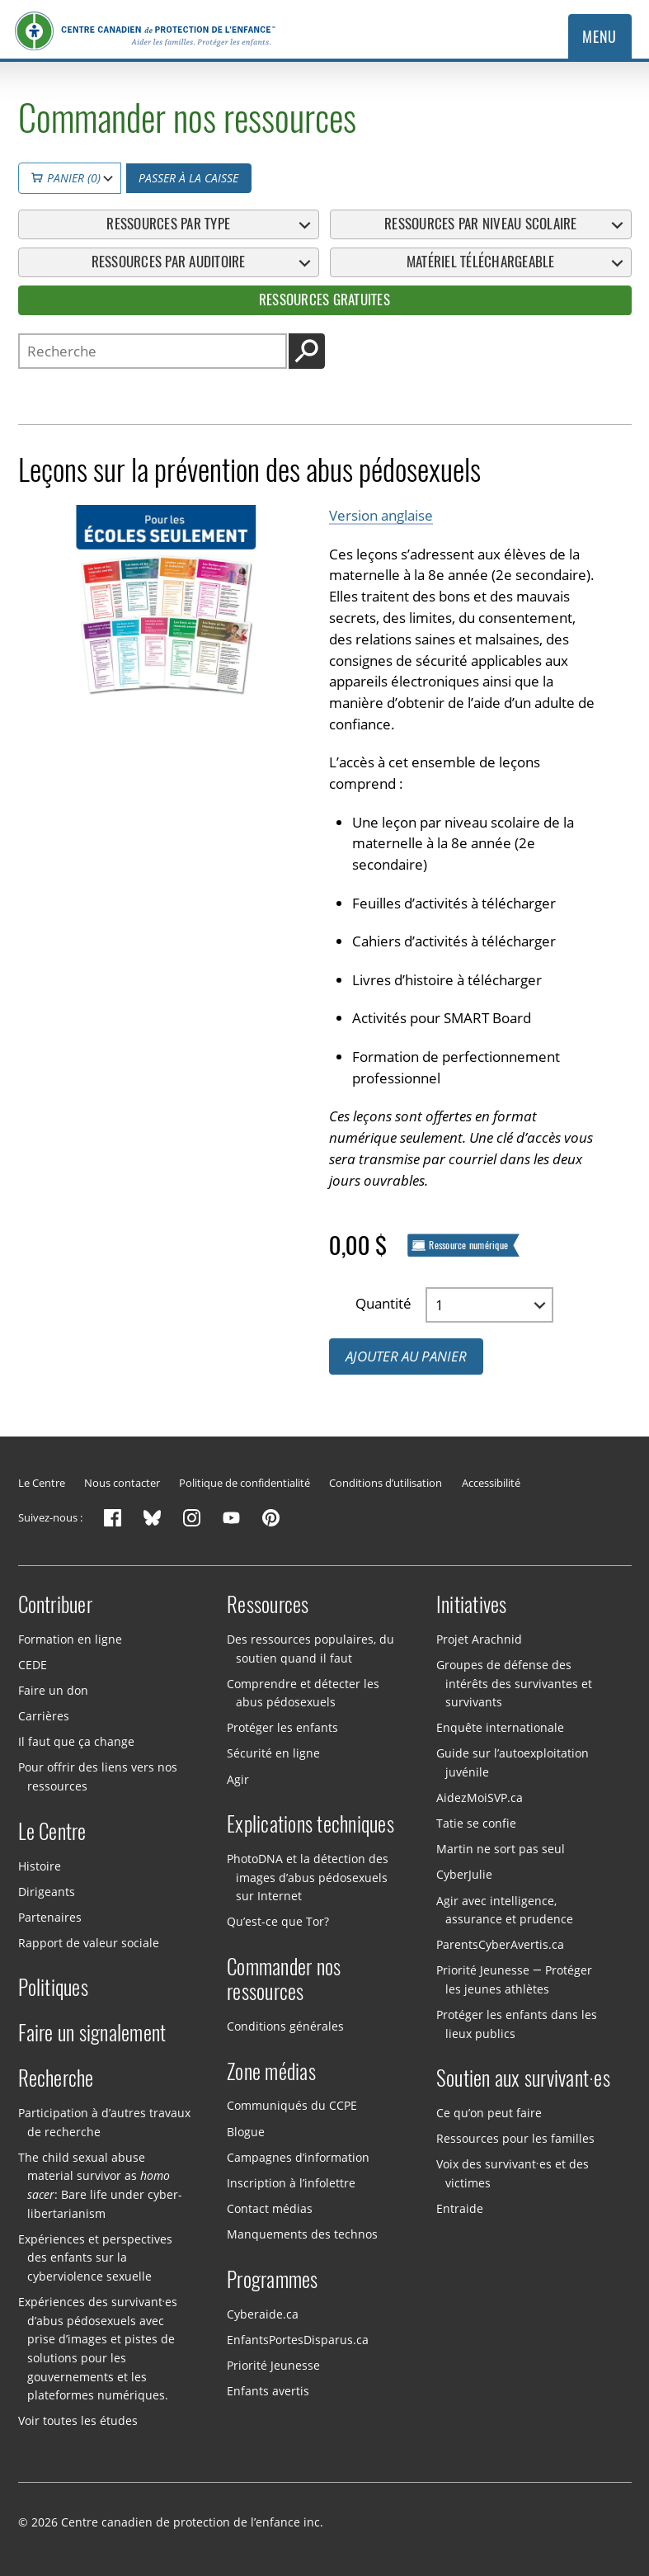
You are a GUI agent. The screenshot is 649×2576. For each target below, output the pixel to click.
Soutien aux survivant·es (523, 2078)
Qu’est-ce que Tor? (278, 1921)
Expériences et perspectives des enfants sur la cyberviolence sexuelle (95, 2257)
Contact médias (270, 2208)
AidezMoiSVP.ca (479, 1797)
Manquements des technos (302, 2234)
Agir (238, 1778)
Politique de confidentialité (244, 1482)
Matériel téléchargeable (481, 261)
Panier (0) (65, 178)
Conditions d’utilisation (385, 1482)
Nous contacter (122, 1482)
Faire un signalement (92, 2033)
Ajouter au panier (406, 1356)
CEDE (32, 1665)
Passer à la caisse (188, 178)
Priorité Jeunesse (273, 2365)
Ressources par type (168, 224)
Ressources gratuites (324, 300)
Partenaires (50, 1917)
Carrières (43, 1716)
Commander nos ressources (284, 1979)
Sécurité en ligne (273, 1753)
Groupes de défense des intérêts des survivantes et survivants (514, 1683)
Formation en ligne (70, 1639)
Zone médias (271, 2072)
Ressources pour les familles (515, 2138)
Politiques (53, 1988)
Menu (599, 36)
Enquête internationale (500, 1727)
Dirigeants (46, 1891)
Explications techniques (310, 1824)
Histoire (39, 1865)
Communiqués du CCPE (292, 2105)
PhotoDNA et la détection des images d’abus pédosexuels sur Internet (307, 1877)
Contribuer (55, 1605)
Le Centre (41, 1482)
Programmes (272, 2280)
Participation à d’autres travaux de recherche (104, 2122)
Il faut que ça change (76, 1741)
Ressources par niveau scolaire (480, 224)
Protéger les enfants (282, 1727)
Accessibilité (491, 1482)
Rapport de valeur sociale (88, 1943)
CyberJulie (464, 1874)
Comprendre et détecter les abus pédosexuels (303, 1692)
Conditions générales (285, 2026)
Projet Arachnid (479, 1639)
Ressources (268, 1605)
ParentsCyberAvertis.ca (500, 1944)
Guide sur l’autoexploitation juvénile (512, 1762)
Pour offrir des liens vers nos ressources (97, 1776)
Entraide (459, 2208)
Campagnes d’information (298, 2156)
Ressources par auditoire (169, 261)
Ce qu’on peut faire (489, 2113)
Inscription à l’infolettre (291, 2183)
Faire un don (53, 1690)
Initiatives (471, 1605)
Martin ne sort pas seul (500, 1849)
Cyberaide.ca (263, 2313)
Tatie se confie (476, 1823)
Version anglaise (381, 515)
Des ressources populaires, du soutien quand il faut (310, 1648)
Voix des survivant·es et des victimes (512, 2173)
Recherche (56, 2078)
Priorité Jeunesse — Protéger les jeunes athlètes (514, 1979)
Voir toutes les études (78, 2420)
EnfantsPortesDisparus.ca (298, 2339)
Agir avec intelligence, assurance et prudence (504, 1909)
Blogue (246, 2131)
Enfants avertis (268, 2391)
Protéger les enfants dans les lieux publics (516, 2024)
